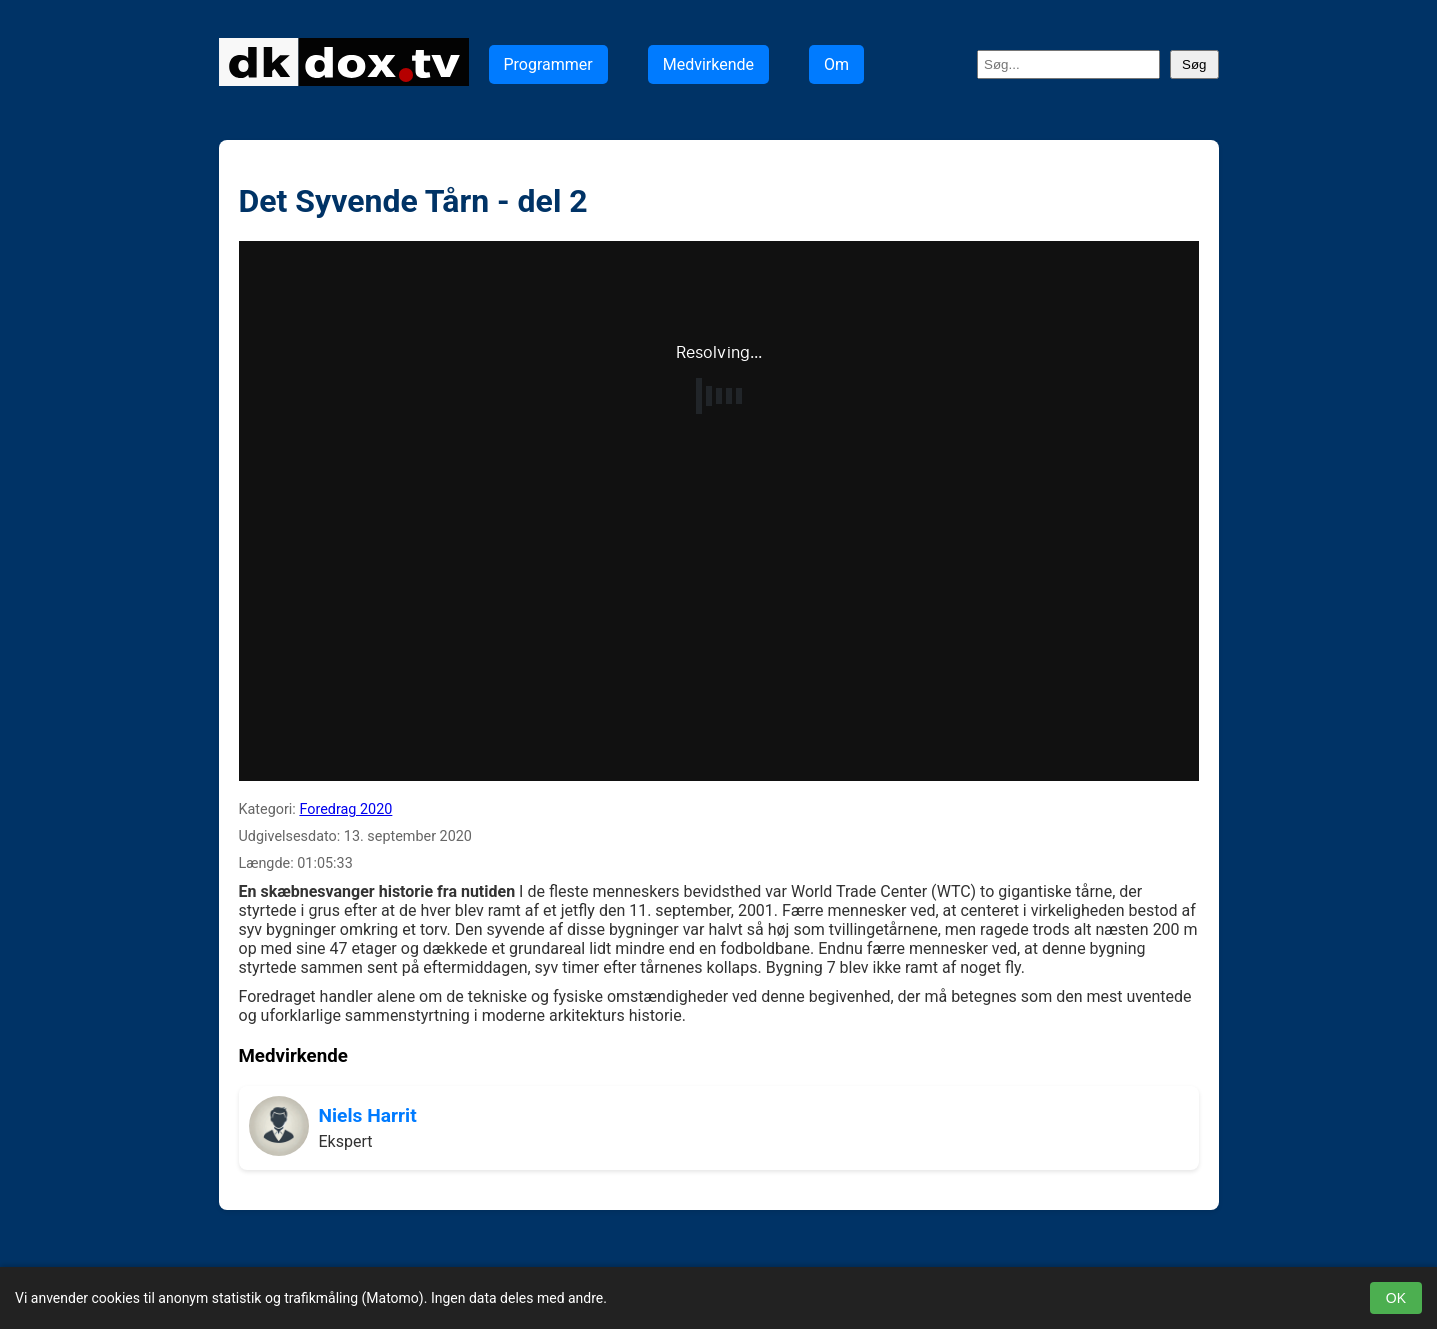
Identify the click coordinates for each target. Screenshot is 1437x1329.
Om (836, 64)
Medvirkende (708, 64)
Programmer (548, 64)
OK (1396, 1298)
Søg (1194, 64)
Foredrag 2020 (345, 809)
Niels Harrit (368, 1115)
